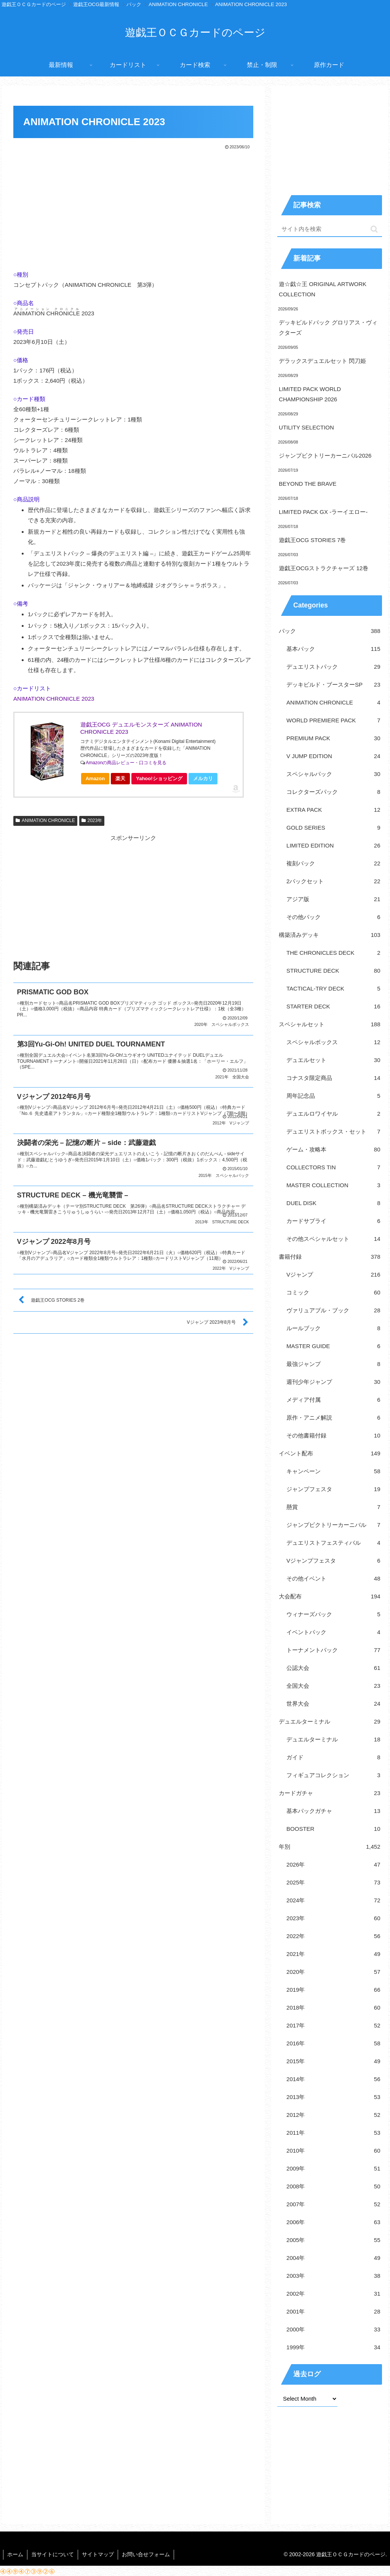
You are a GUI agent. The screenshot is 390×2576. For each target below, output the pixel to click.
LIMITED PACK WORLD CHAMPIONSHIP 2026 (310, 394)
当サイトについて (52, 2554)
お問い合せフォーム (146, 2554)
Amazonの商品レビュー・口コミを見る (126, 762)
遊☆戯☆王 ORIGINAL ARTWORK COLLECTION (322, 289)
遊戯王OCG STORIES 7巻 (312, 540)
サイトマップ (98, 2554)
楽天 (120, 778)
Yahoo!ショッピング (161, 780)
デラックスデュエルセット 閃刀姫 (322, 361)
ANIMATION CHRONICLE (45, 820)
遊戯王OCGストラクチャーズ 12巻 (323, 568)
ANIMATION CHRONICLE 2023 (53, 698)
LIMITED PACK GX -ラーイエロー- (323, 512)
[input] (329, 229)
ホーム (15, 2554)
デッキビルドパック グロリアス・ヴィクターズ (328, 327)
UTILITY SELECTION (306, 427)
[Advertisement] (133, 208)
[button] (374, 229)
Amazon (95, 778)
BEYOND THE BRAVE (307, 483)
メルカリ (203, 778)
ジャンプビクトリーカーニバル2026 (325, 455)
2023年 (92, 820)
